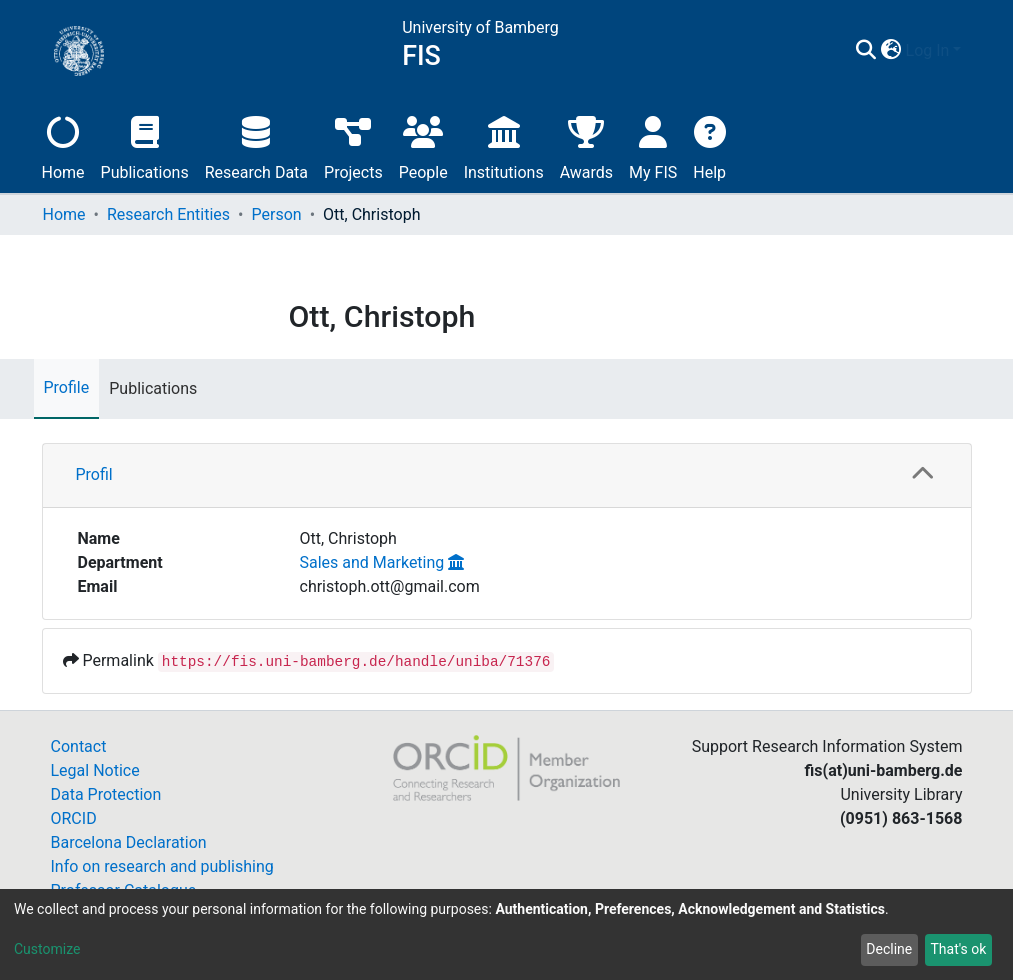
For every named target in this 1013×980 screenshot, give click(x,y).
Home (63, 145)
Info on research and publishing (162, 866)
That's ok (958, 949)
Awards (586, 145)
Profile (67, 387)
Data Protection (106, 794)
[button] (891, 51)
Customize (47, 949)
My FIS (653, 145)
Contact (79, 746)
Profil (94, 474)
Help (709, 145)
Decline (889, 949)
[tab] (507, 475)
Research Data (256, 145)
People (423, 145)
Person (277, 214)
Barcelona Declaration (129, 842)
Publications (145, 145)
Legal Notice (95, 770)
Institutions (504, 145)
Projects (353, 145)
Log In (928, 50)
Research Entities (168, 214)
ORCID (74, 818)
